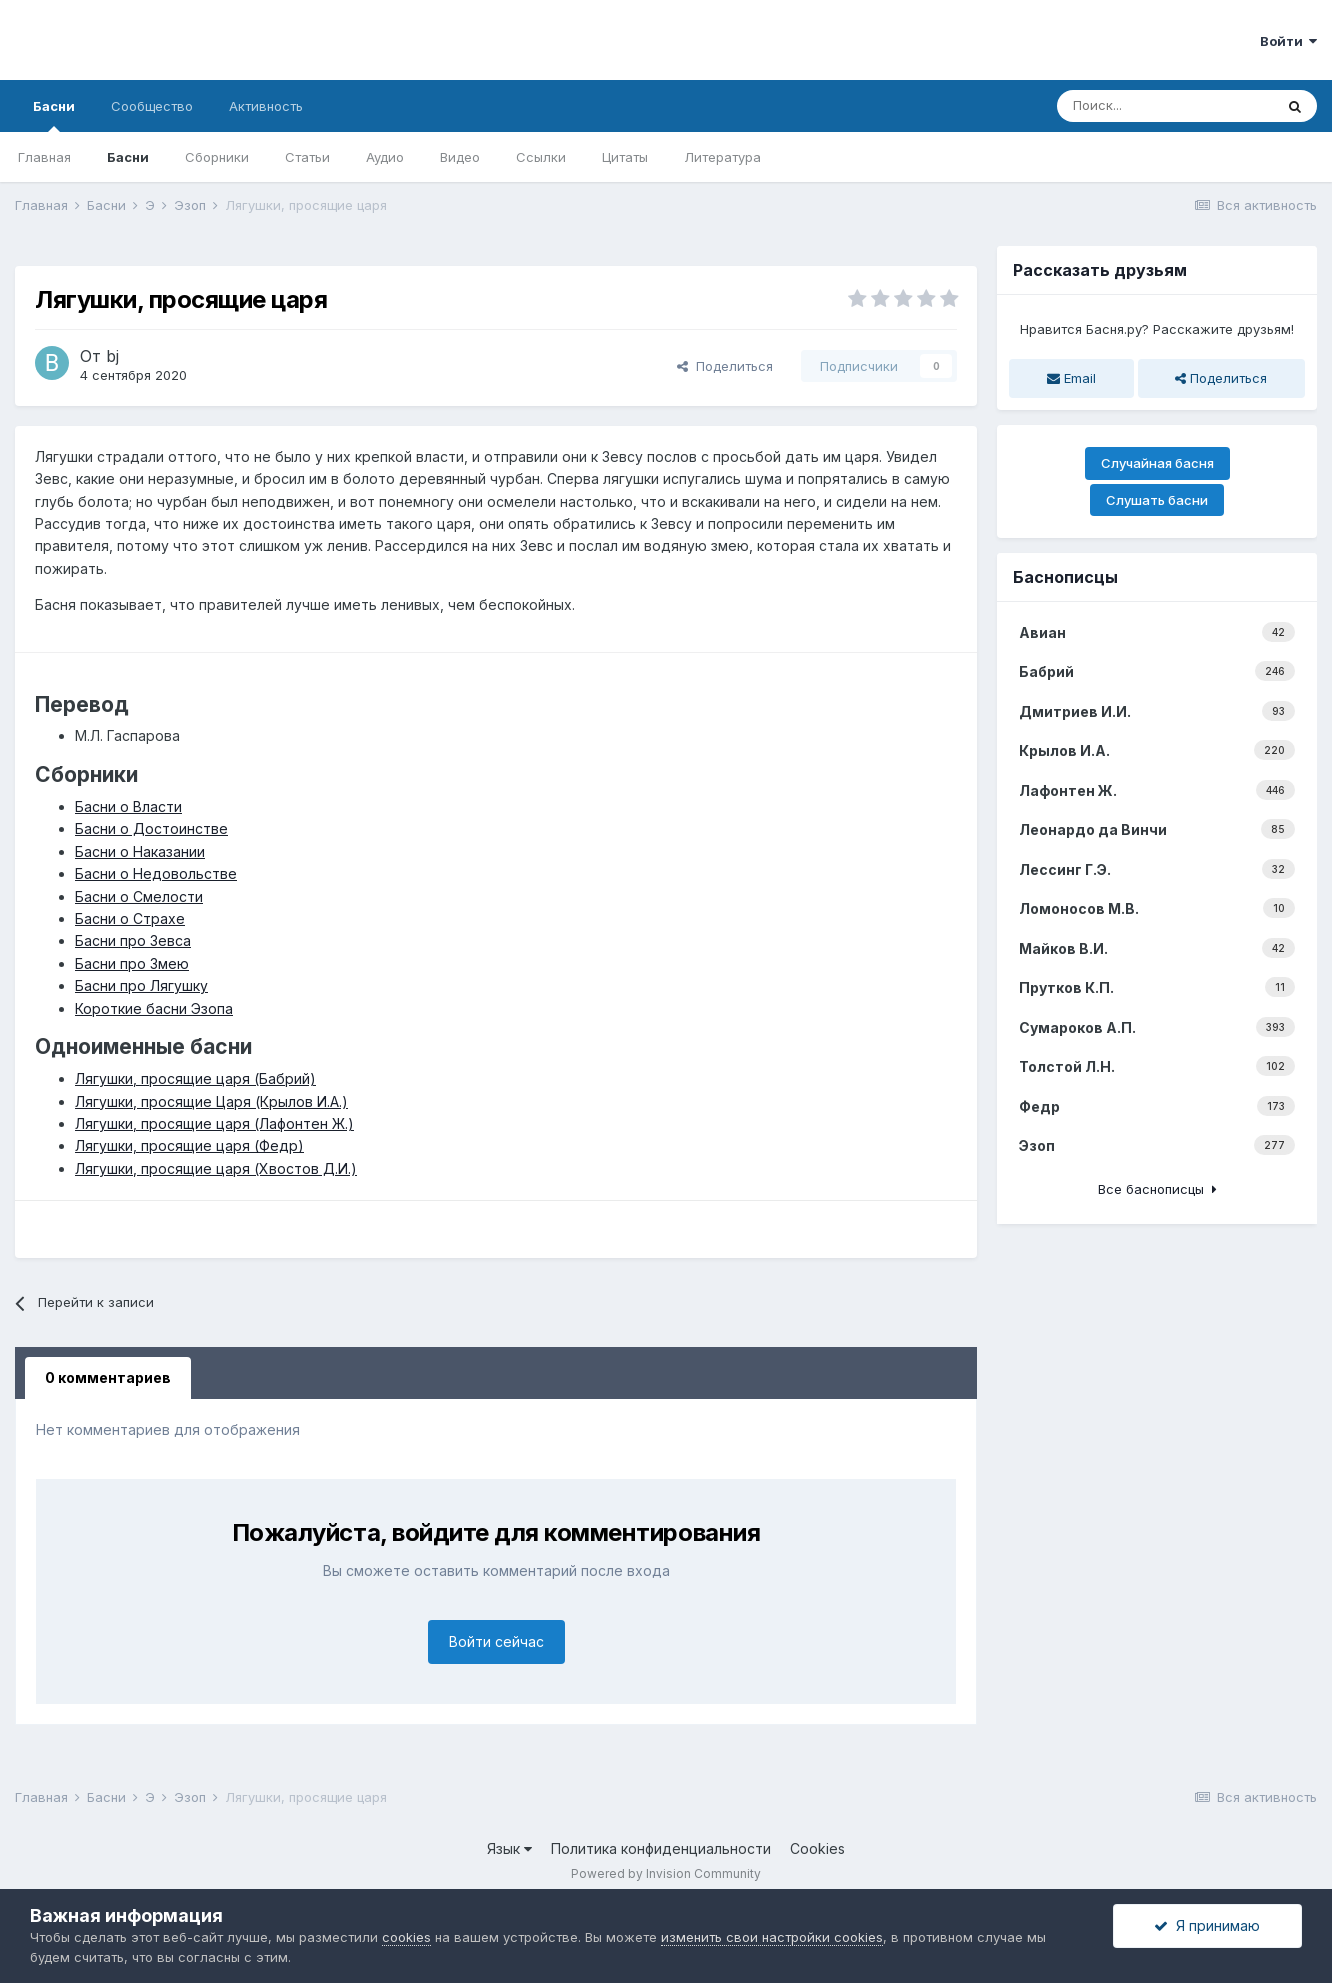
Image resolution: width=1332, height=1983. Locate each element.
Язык (509, 1848)
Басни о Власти (128, 806)
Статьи (307, 157)
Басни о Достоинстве (151, 828)
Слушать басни (1157, 500)
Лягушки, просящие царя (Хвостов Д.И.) (216, 1168)
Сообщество (152, 106)
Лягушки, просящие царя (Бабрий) (195, 1078)
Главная (44, 157)
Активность (266, 106)
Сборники (217, 157)
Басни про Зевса (133, 940)
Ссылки (541, 157)
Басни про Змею (132, 963)
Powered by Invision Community (666, 1873)
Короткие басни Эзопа (154, 1008)
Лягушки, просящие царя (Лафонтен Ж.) (214, 1123)
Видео (460, 157)
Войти (1288, 41)
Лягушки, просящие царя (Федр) (189, 1145)
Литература (722, 157)
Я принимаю (1207, 1925)
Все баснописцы (1157, 1189)
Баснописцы (1065, 577)
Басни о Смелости (139, 896)
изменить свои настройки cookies (772, 1937)
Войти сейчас (496, 1641)
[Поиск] (1165, 106)
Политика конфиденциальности (661, 1848)
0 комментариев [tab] (108, 1377)
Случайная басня (1157, 463)
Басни (54, 115)
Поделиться (725, 366)
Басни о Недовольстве (156, 873)
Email (1071, 378)
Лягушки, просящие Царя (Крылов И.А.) (211, 1101)
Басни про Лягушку (141, 985)
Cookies (817, 1848)
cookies (406, 1937)
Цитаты (625, 157)
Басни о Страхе (130, 918)
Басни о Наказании (140, 851)
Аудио (385, 157)
